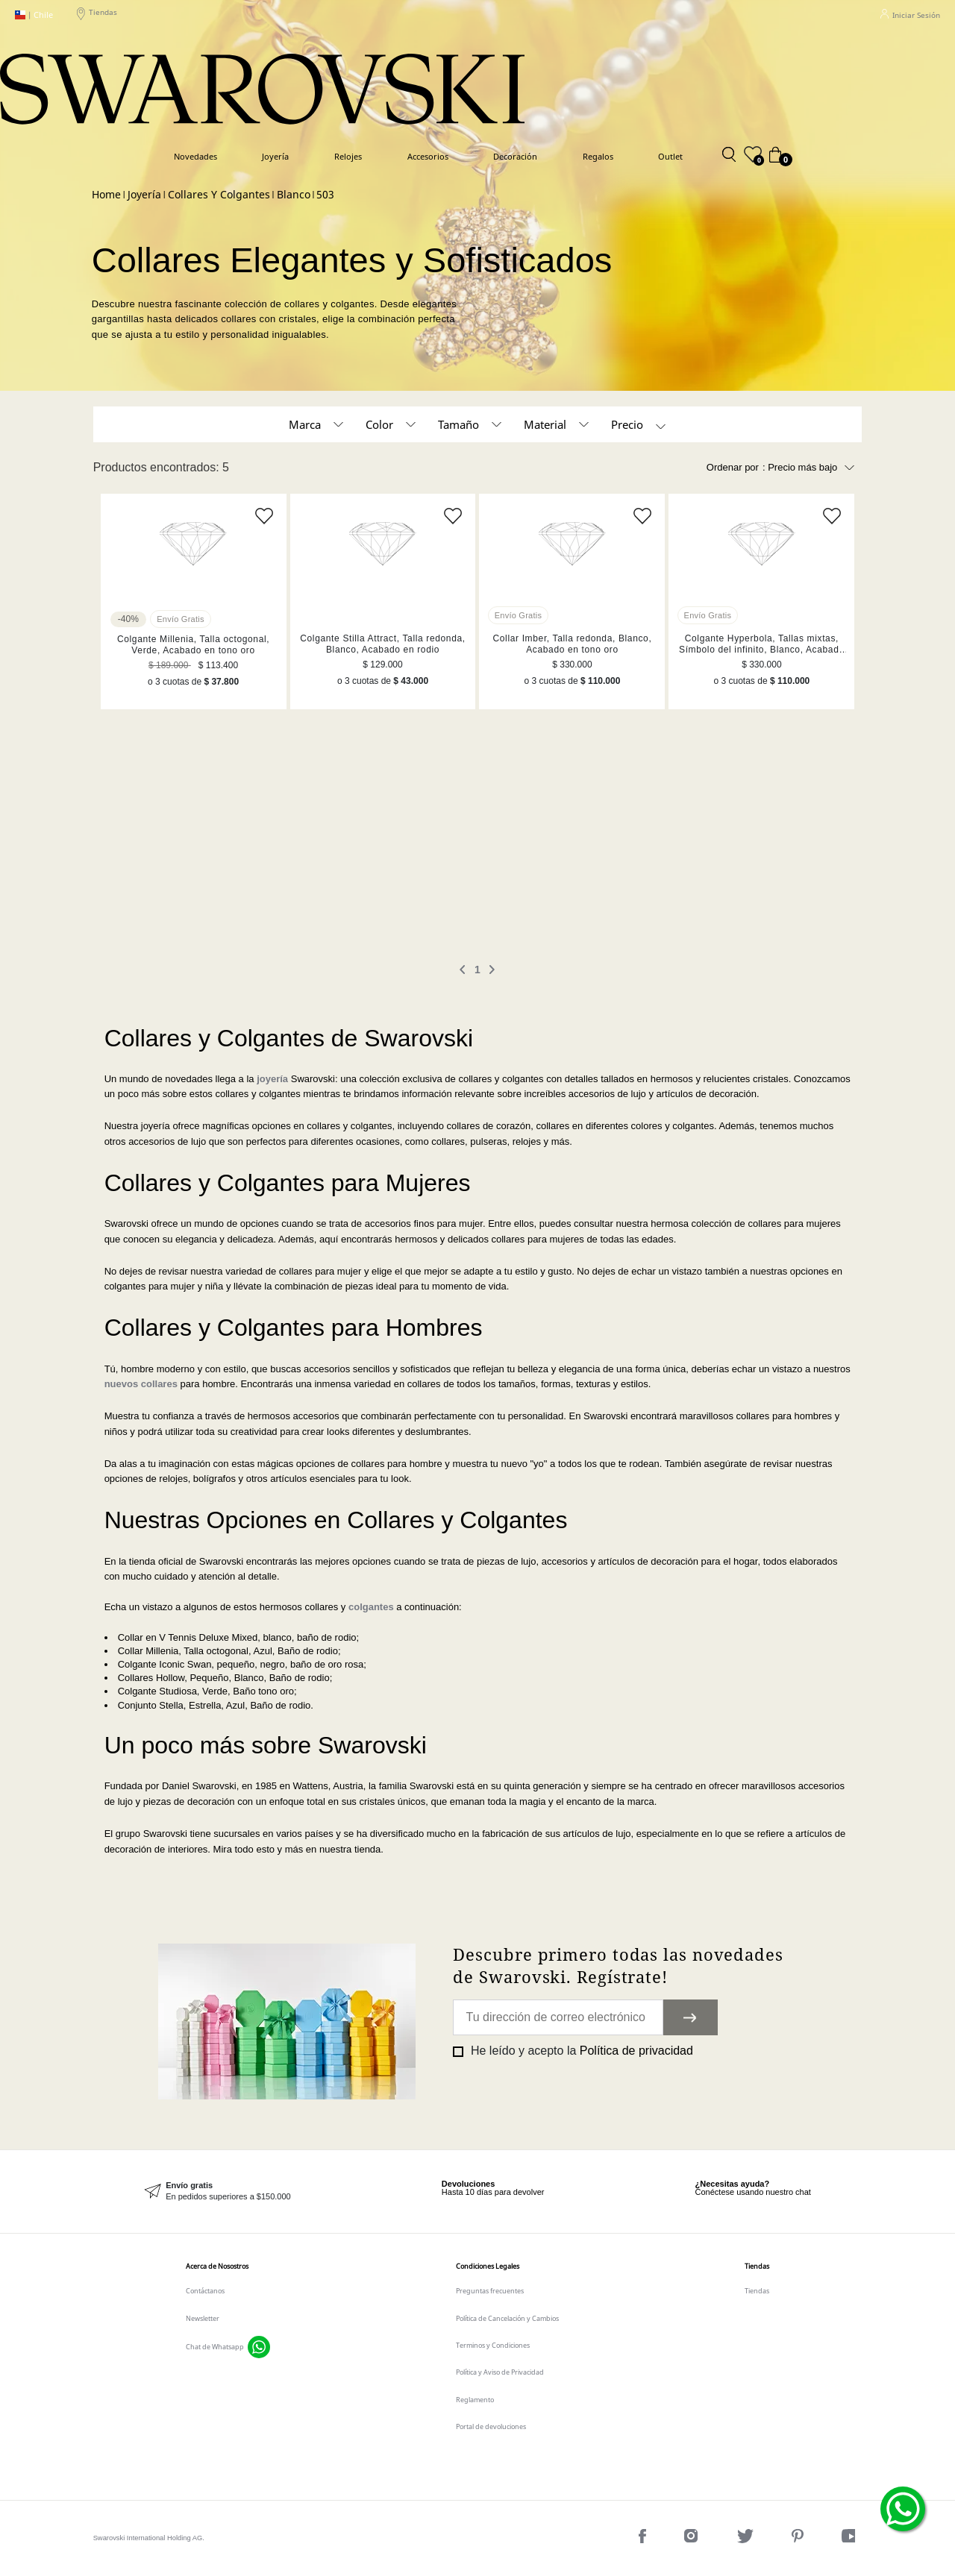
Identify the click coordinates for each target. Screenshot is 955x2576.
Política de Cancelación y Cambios (507, 2318)
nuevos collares (141, 1383)
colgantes (371, 1606)
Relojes (348, 156)
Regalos (598, 156)
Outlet (670, 156)
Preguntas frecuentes (490, 2291)
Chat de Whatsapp (215, 2347)
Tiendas (97, 14)
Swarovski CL (106, 195)
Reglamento (475, 2399)
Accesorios (427, 156)
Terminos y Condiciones (493, 2345)
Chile (34, 15)
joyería (272, 1078)
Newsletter (202, 2318)
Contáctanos (205, 2291)
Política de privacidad (636, 2050)
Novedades (195, 156)
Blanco (293, 194)
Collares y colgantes (219, 194)
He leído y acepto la (579, 2050)
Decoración (515, 156)
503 (325, 194)
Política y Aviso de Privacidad (500, 2372)
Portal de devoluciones (491, 2426)
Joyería (275, 156)
